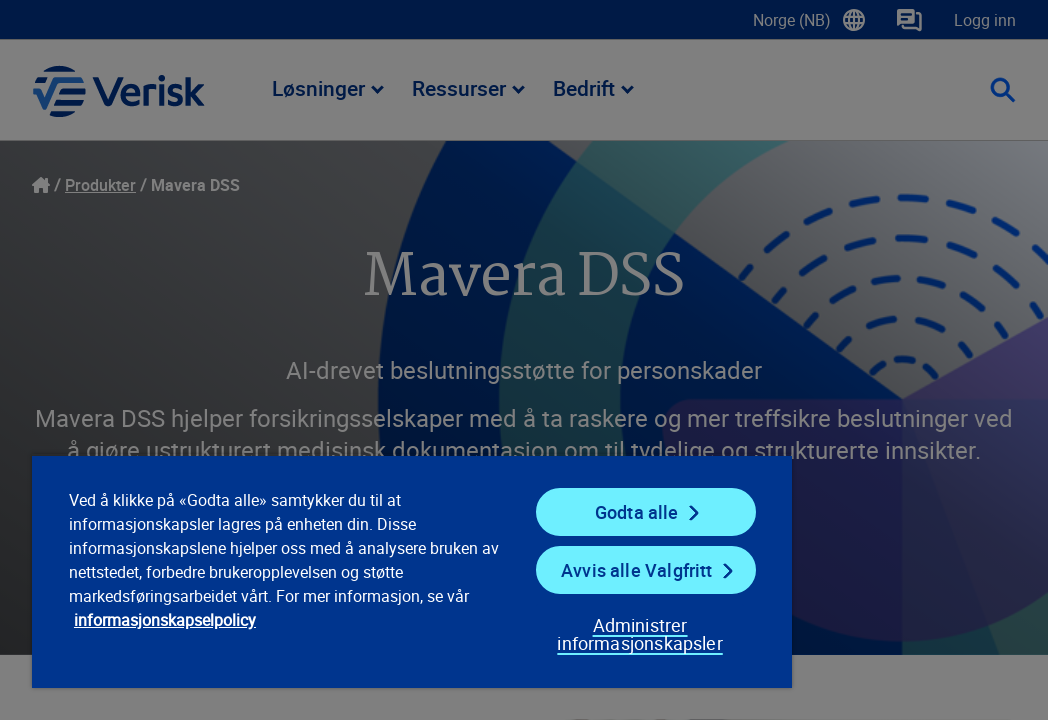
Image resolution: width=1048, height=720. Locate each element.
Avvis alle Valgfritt (525, 552)
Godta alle (525, 494)
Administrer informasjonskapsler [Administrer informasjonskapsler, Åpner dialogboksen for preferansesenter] (505, 625)
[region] (336, 562)
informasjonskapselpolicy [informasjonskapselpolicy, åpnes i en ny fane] (298, 626)
